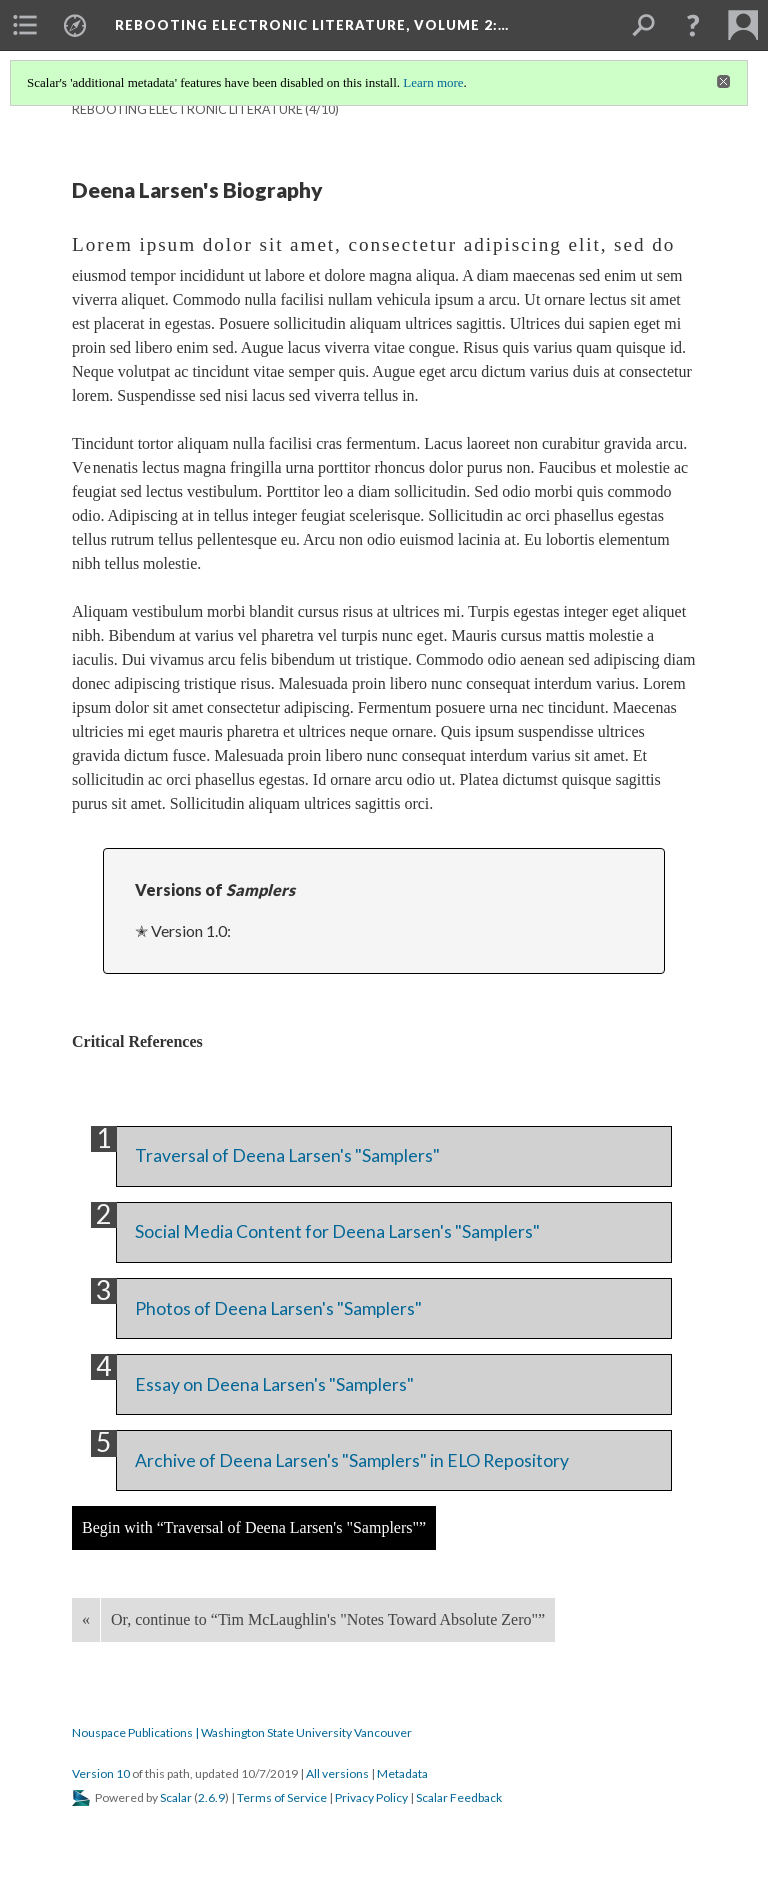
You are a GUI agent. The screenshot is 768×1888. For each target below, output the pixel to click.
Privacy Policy (371, 1797)
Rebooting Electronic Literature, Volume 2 (312, 25)
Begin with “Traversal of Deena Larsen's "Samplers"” (254, 1527)
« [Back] (86, 1619)
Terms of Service (282, 1797)
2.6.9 (211, 1797)
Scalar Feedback (459, 1797)
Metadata (402, 1773)
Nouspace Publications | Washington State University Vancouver (242, 1732)
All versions (337, 1773)
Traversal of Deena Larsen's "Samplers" (287, 1155)
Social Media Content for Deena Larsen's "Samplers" (337, 1231)
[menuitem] (25, 25)
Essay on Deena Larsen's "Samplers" (274, 1384)
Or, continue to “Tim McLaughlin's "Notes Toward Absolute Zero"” (328, 1619)
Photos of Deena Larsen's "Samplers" (278, 1308)
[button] (693, 25)
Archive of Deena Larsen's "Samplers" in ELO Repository (352, 1460)
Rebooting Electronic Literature (187, 109)
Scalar (176, 1797)
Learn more (433, 82)
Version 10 (101, 1773)
